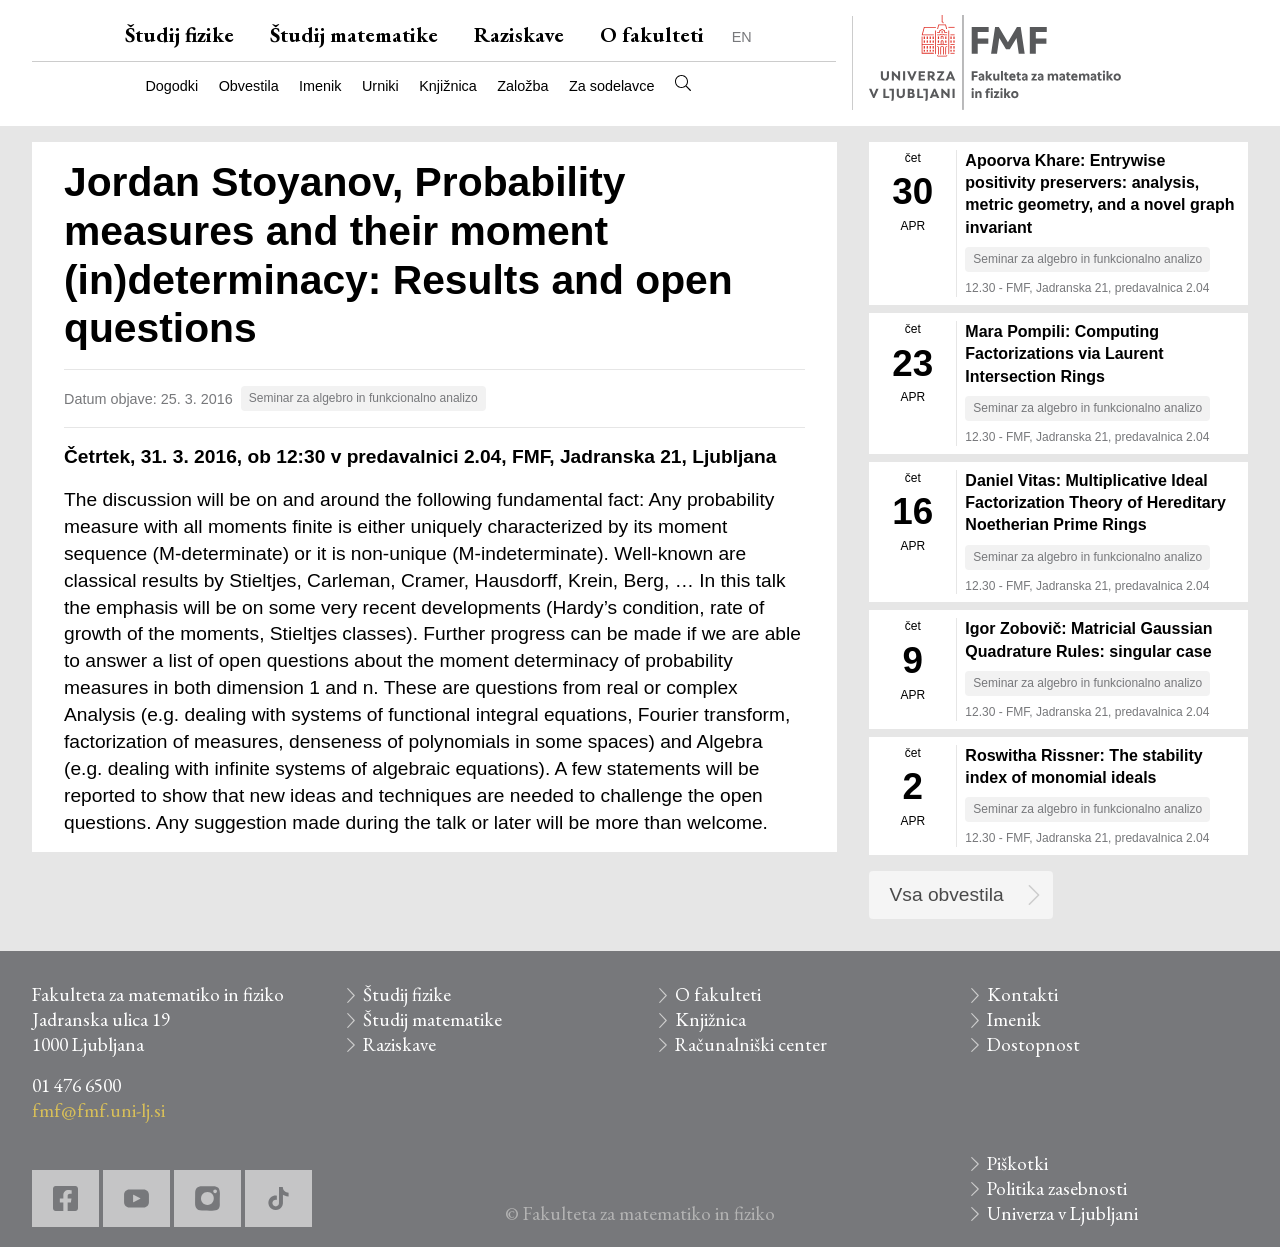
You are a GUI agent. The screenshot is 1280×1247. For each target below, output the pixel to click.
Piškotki (1017, 1163)
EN (742, 37)
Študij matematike (354, 34)
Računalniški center (751, 1044)
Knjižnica (448, 86)
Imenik (320, 86)
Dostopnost (1033, 1044)
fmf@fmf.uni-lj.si (98, 1110)
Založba (522, 86)
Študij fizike (179, 34)
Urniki (380, 86)
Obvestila (249, 86)
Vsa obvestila (947, 894)
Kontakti (1022, 994)
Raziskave (519, 34)
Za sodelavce (612, 86)
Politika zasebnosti (1057, 1188)
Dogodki (171, 86)
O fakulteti (652, 34)
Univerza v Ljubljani (1062, 1213)
